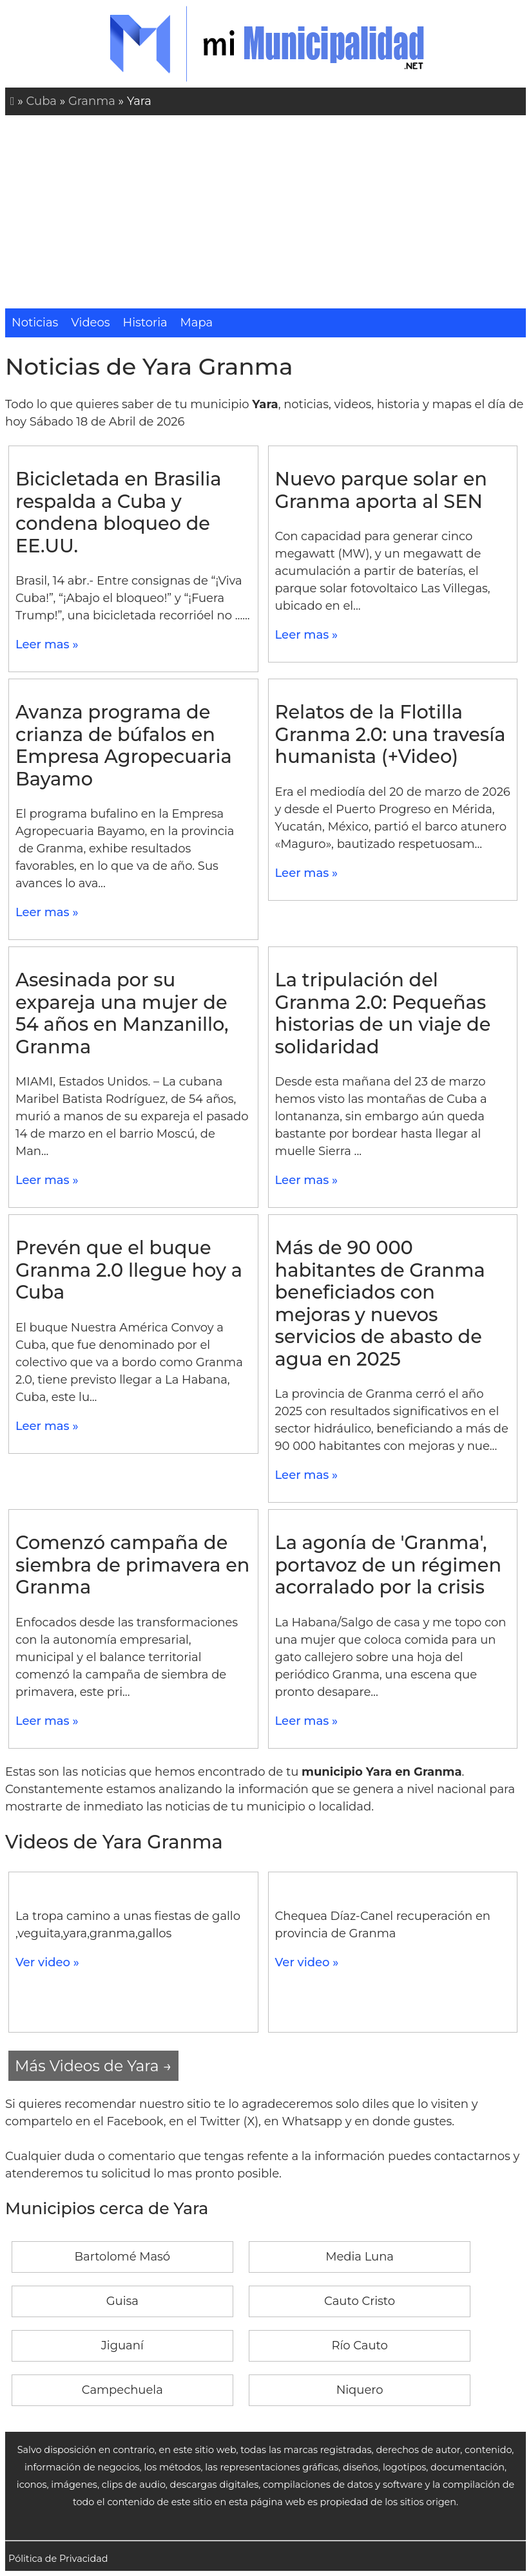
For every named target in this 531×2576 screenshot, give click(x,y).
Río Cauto (359, 2345)
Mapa (196, 322)
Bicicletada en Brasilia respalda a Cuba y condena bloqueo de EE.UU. (118, 512)
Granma (91, 101)
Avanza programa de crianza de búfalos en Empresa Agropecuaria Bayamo (123, 745)
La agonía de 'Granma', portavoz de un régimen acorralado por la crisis (388, 1564)
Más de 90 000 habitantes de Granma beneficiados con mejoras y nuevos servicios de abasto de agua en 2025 (380, 1303)
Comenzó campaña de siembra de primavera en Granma (132, 1564)
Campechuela (122, 2390)
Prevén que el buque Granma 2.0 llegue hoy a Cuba (128, 1269)
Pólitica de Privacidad (58, 2558)
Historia (145, 322)
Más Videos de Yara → (93, 2065)
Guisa (122, 2301)
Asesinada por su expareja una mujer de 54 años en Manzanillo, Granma (122, 1013)
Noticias (35, 322)
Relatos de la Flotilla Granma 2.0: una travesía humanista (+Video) (390, 733)
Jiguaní (122, 2345)
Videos (90, 322)
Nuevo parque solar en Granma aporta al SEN (381, 489)
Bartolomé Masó (122, 2257)
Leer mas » (47, 644)
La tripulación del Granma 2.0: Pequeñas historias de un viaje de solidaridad (383, 1013)
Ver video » (47, 1962)
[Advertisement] (265, 212)
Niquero (359, 2390)
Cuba (41, 101)
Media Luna (359, 2257)
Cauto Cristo (359, 2301)
